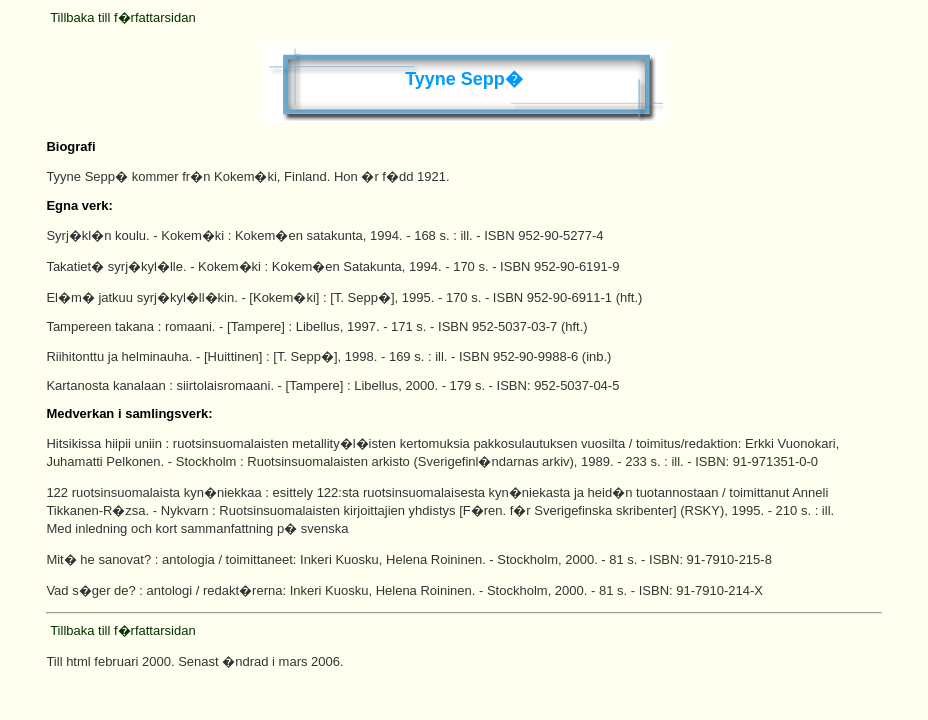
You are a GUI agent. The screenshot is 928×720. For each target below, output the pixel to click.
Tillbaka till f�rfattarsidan (122, 17)
